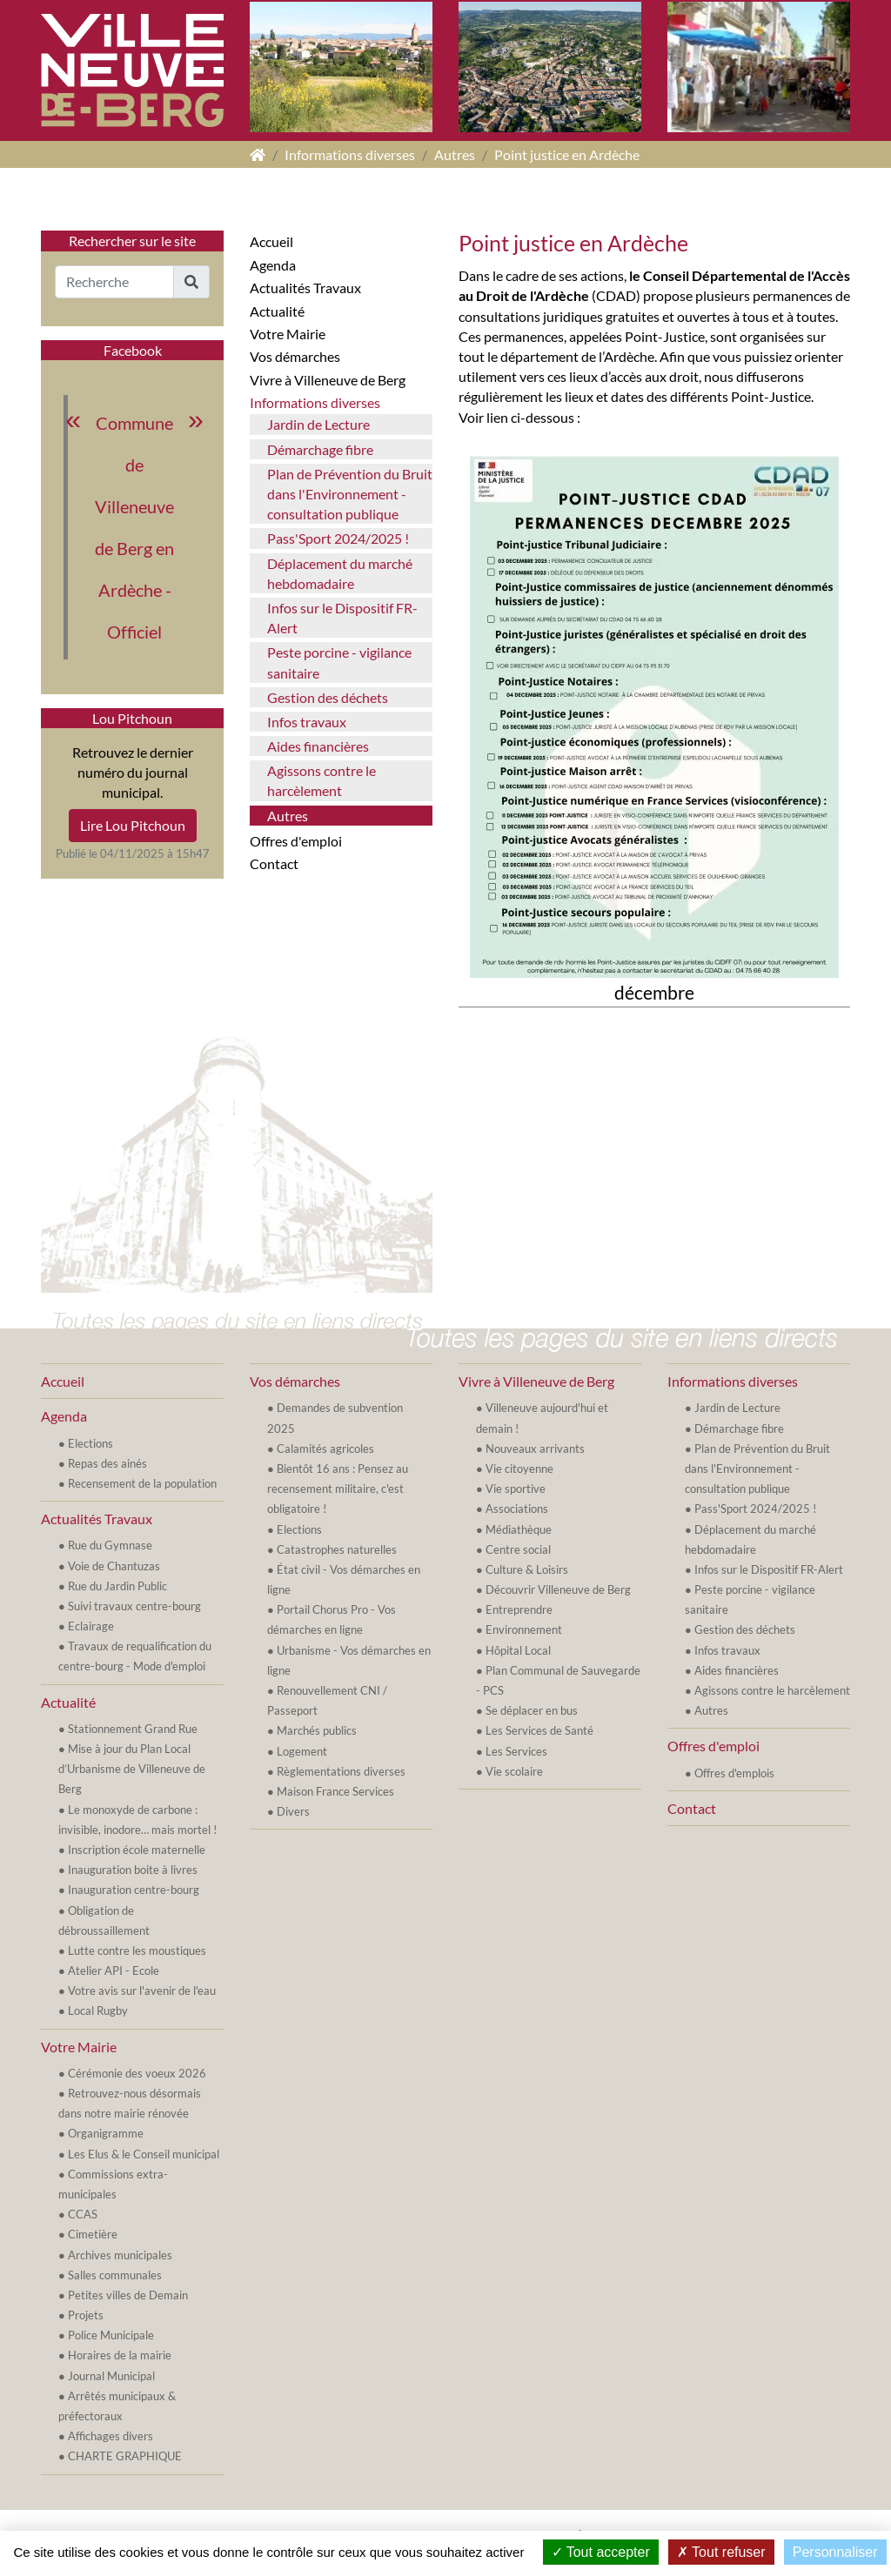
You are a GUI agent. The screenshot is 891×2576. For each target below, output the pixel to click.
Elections (90, 1443)
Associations (517, 1508)
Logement (302, 1751)
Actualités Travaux (305, 287)
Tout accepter (601, 2552)
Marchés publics (317, 1730)
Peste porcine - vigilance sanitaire (339, 662)
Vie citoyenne (519, 1468)
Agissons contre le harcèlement (321, 780)
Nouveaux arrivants (535, 1448)
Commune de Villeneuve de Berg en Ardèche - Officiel (134, 527)
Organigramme (106, 2133)
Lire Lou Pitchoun (132, 825)
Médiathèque (519, 1529)
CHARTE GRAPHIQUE (125, 2456)
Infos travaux (306, 721)
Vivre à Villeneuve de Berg (327, 379)
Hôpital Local (518, 1650)
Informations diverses (350, 154)
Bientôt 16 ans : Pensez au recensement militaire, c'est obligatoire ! (337, 1488)
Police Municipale (111, 2335)
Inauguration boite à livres (133, 1870)
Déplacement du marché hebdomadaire (339, 573)
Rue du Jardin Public (117, 1586)
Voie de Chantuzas (114, 1566)
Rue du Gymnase (110, 1545)
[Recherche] (114, 281)
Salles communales (115, 2275)
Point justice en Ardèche (567, 154)
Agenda (273, 265)
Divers (293, 1811)
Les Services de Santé (539, 1730)
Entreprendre (519, 1609)
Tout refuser (721, 2552)
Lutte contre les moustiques (137, 1950)
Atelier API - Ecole (113, 1970)
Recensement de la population (142, 1483)
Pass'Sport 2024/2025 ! (338, 538)
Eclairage (91, 1626)
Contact (274, 863)
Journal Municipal (111, 2376)
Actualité (277, 311)
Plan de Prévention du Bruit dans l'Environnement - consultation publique (349, 493)
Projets (86, 2315)
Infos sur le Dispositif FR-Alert (342, 617)
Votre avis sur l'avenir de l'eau (142, 1990)
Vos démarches (295, 356)
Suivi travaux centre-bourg (134, 1606)
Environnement (524, 1629)
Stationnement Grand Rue (133, 1729)
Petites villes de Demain (128, 2295)
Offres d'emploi (296, 841)
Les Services (516, 1751)
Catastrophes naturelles (337, 1549)
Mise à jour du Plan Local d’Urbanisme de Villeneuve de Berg (131, 1769)
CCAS (82, 2214)
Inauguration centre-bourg (133, 1890)
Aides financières (318, 746)
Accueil (271, 241)
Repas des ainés (107, 1463)
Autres (454, 154)
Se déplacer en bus (532, 1710)
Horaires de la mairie (119, 2355)
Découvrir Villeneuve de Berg (558, 1589)
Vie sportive (516, 1488)
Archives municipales (120, 2255)
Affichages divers (110, 2436)
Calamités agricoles (325, 1448)
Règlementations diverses (341, 1771)
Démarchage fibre (320, 449)
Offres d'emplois (734, 1773)
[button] (191, 281)
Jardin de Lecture (318, 424)
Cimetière (92, 2234)
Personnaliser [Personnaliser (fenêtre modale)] (835, 2552)
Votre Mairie (287, 333)
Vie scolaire (514, 1771)
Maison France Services (335, 1791)
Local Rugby (98, 2010)
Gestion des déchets (327, 697)
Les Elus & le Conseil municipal (143, 2154)
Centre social (518, 1549)
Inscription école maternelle (136, 1850)
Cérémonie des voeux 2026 (137, 2073)
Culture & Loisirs (527, 1569)
